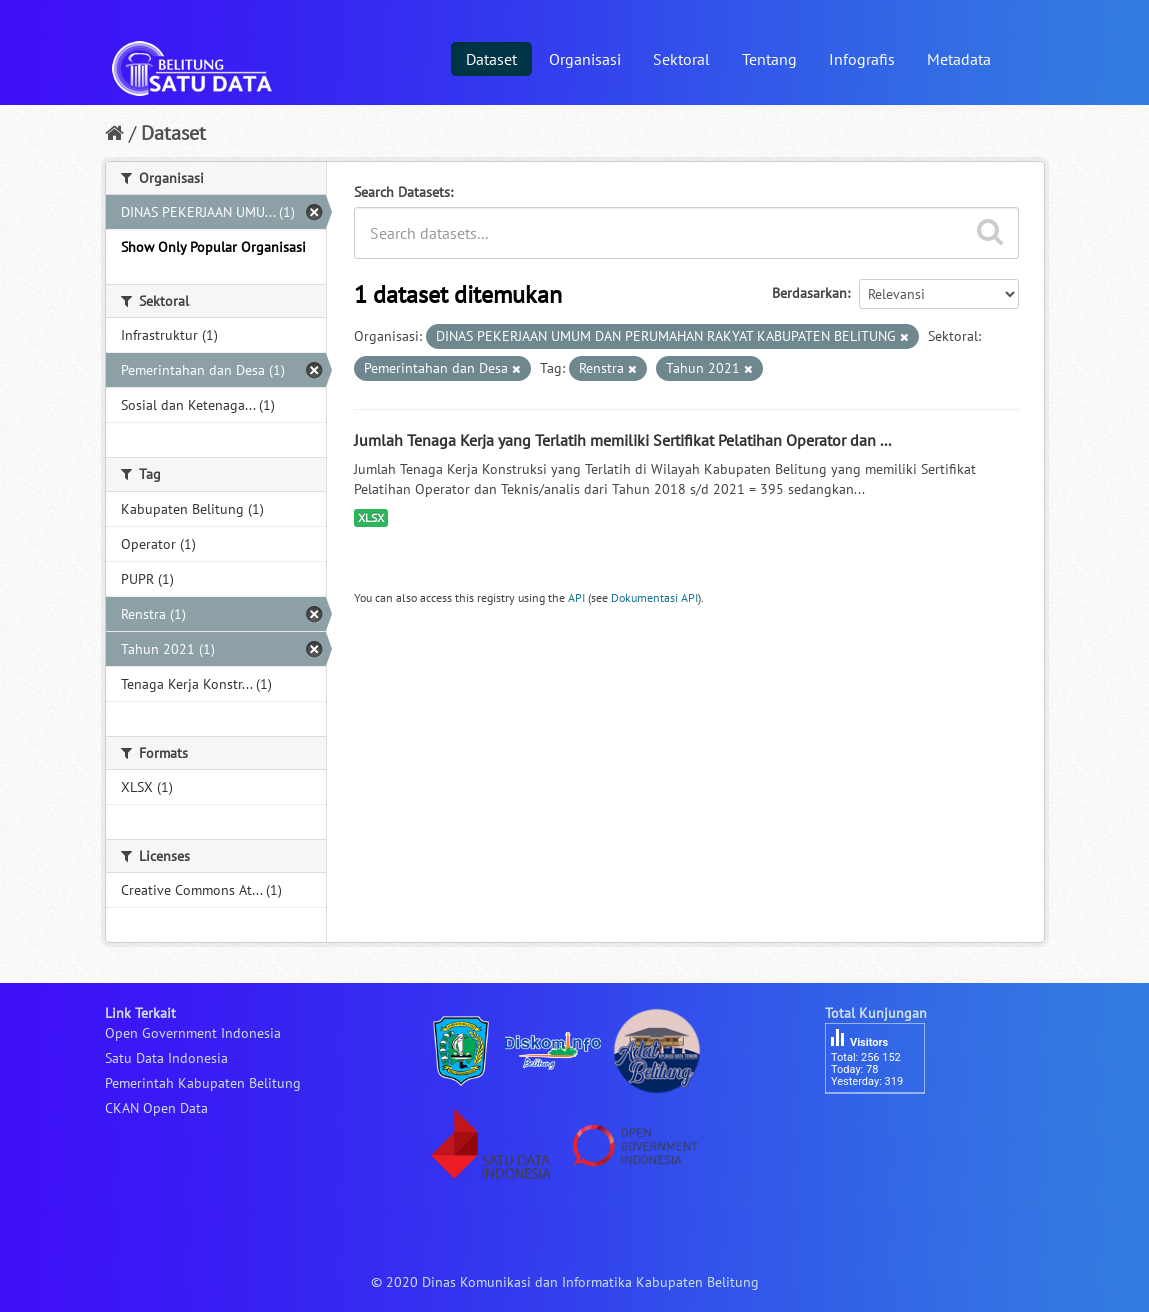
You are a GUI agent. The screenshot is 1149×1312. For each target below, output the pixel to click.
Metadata (959, 59)
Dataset (491, 59)
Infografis (862, 59)
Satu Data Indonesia (166, 1058)
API (576, 597)
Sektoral (681, 59)
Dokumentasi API (654, 597)
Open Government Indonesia (193, 1033)
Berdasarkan (809, 293)
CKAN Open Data (156, 1108)
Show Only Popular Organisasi (213, 247)
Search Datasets (402, 192)
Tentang (769, 59)
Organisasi (585, 59)
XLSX (371, 517)
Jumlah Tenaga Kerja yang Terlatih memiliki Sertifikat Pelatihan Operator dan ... (622, 440)
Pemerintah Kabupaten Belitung (203, 1083)
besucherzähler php (885, 1128)
